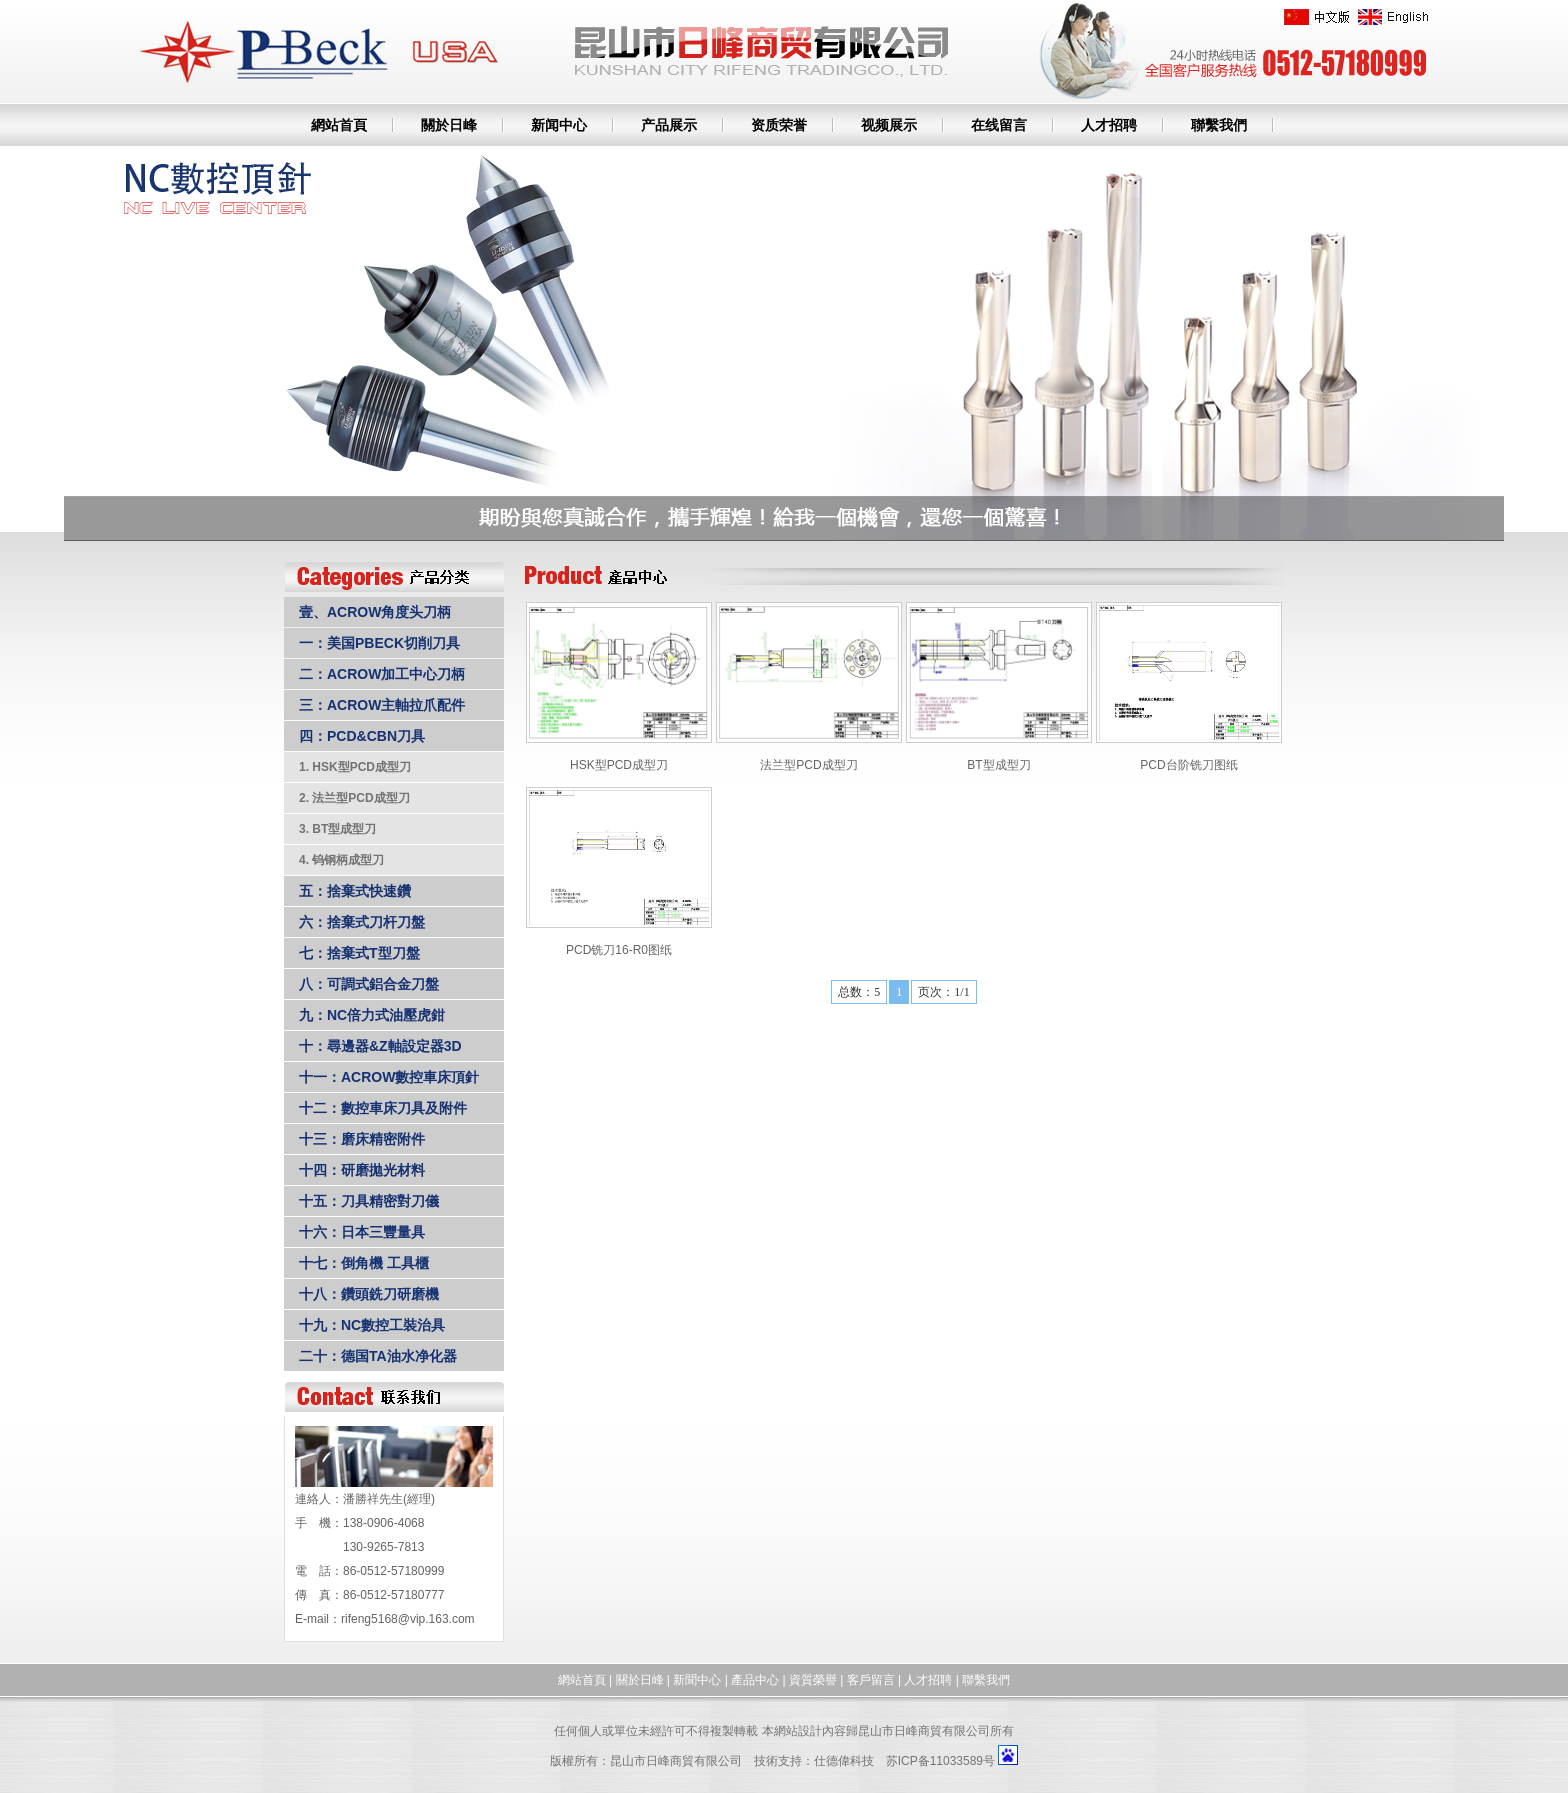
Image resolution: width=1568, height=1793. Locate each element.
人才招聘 (1109, 125)
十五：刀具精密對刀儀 (369, 1201)
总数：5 (859, 992)
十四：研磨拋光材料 (362, 1170)
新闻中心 (559, 125)
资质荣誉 (779, 125)
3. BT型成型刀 (337, 829)
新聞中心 (697, 1680)
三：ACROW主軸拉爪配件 (382, 705)
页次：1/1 (943, 992)
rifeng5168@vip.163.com (408, 1619)
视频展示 (889, 125)
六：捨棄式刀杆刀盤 (362, 922)
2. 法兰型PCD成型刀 (354, 798)
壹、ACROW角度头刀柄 (375, 612)
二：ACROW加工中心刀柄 (382, 674)
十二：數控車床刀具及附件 (383, 1108)
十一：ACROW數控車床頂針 (389, 1077)
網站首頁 (339, 125)
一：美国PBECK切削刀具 (379, 643)
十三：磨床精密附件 (362, 1139)
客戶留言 (871, 1680)
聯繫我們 (1219, 125)
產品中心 (755, 1680)
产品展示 (669, 125)
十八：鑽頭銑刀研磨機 (369, 1294)
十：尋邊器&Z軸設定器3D (380, 1046)
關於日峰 (449, 125)
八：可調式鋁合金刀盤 (369, 984)
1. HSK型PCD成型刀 (355, 767)
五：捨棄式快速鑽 (355, 891)
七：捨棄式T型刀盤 (359, 953)
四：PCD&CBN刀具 (362, 736)
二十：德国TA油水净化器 (378, 1356)
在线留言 (999, 125)
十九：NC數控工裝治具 (372, 1325)
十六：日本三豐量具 (362, 1232)
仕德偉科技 (844, 1761)
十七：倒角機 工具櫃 (364, 1263)
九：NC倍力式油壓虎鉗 (372, 1015)
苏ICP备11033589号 (940, 1761)
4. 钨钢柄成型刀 (341, 860)
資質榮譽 (813, 1680)
